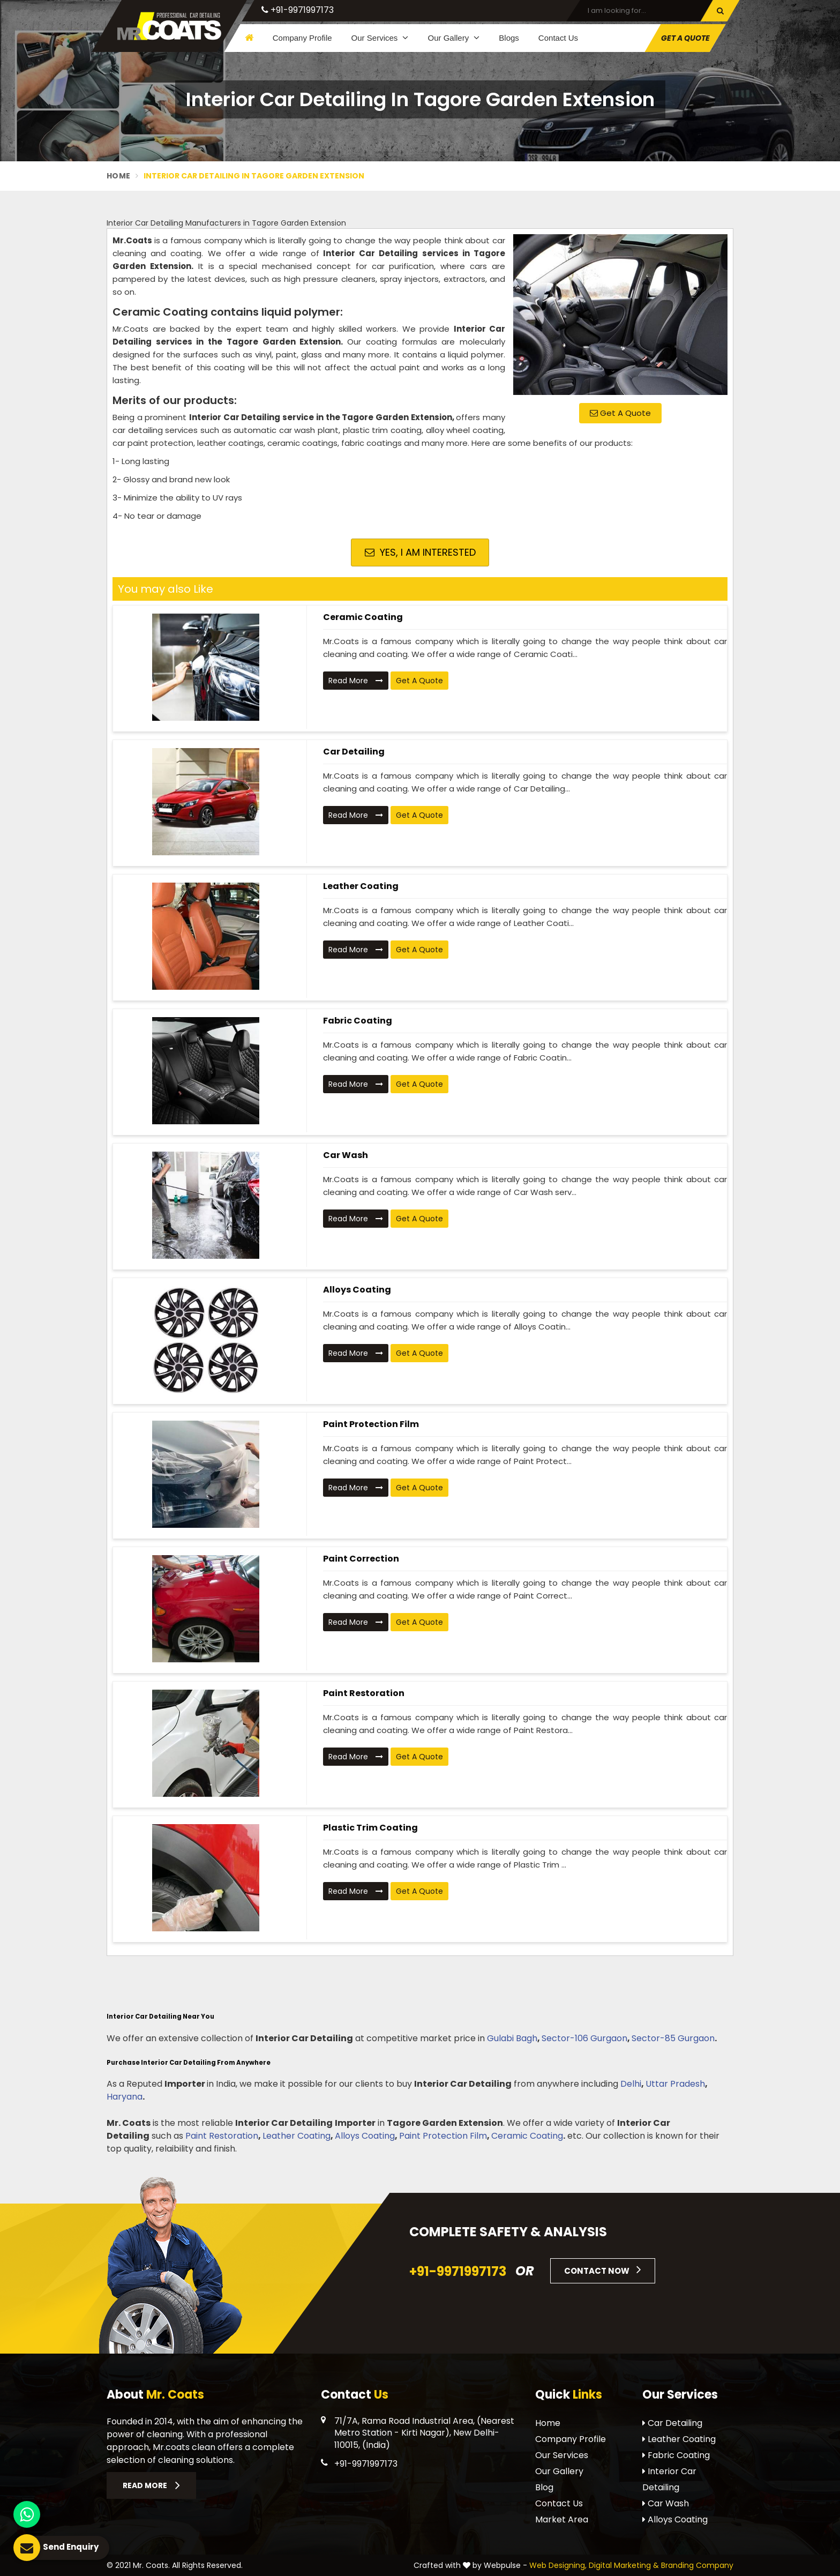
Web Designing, (558, 2565)
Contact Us (558, 37)
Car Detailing (354, 751)
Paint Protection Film (371, 1424)
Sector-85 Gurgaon (673, 2038)
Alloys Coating (357, 1289)
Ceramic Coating (363, 617)
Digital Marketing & (624, 2565)
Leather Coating (361, 886)
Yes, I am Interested (420, 552)
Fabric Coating (357, 1020)
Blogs (509, 37)
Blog (544, 2487)
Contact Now (602, 2269)
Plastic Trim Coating (370, 1827)
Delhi (630, 2084)
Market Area (561, 2519)
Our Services (380, 37)
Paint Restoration (363, 1693)
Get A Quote (685, 38)
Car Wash (345, 1155)
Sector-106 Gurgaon (584, 2038)
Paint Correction (361, 1558)
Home (118, 175)
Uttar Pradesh (675, 2084)
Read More (355, 680)
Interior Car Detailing (669, 2479)
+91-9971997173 (297, 10)
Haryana (124, 2096)
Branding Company (697, 2565)
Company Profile (302, 37)
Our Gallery (453, 37)
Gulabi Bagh (512, 2038)
